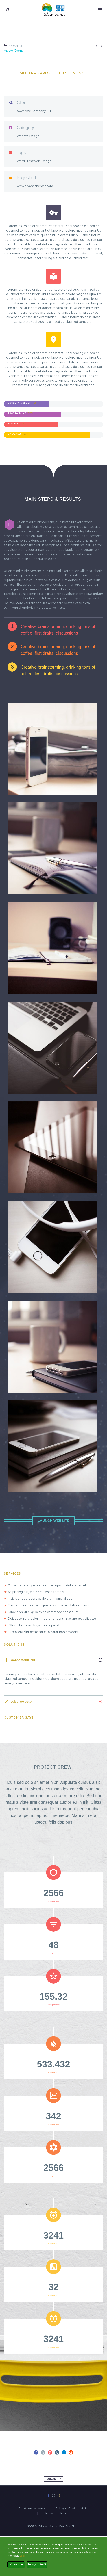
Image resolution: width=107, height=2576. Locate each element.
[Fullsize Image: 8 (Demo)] (53, 749)
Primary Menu (100, 9)
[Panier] (7, 9)
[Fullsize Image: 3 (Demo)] (53, 1247)
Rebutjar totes (37, 2564)
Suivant (54, 2518)
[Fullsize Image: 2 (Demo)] (53, 1347)
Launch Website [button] (53, 1521)
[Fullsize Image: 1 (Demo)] (53, 1446)
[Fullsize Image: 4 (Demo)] (53, 1147)
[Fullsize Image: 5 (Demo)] (53, 1048)
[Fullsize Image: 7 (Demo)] (53, 848)
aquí (22, 2556)
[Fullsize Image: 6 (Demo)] (53, 948)
